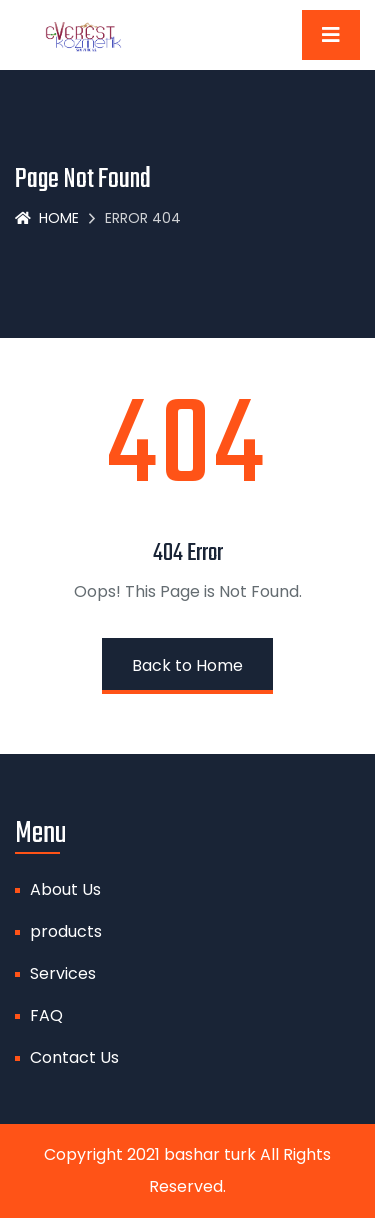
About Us (65, 889)
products (66, 931)
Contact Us (74, 1057)
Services (63, 973)
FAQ (46, 1015)
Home (47, 218)
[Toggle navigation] (331, 35)
